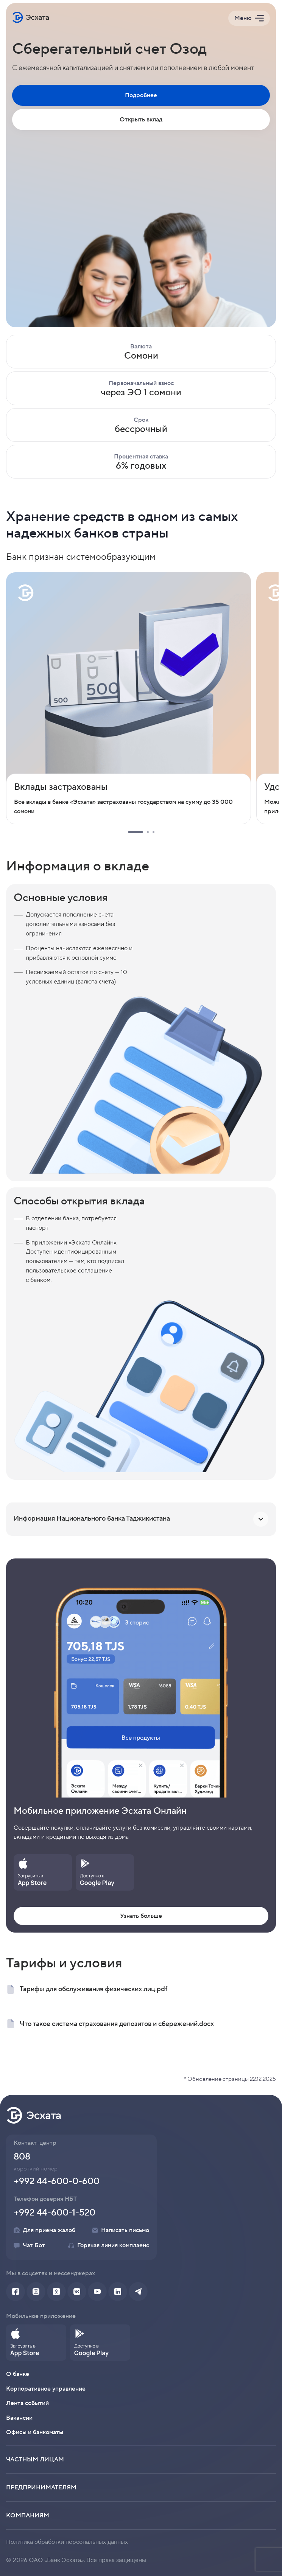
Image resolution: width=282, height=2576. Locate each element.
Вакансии (19, 2418)
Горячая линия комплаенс (108, 2245)
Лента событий (27, 2403)
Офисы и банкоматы (34, 2432)
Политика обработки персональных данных (67, 2542)
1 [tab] (135, 832)
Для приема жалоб (44, 2230)
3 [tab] (153, 832)
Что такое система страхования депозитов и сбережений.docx (110, 2023)
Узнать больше (141, 1916)
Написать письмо (120, 2230)
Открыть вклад (141, 119)
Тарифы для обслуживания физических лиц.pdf (86, 1989)
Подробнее (141, 95)
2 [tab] (148, 832)
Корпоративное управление (46, 2389)
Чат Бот (29, 2245)
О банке (17, 2374)
